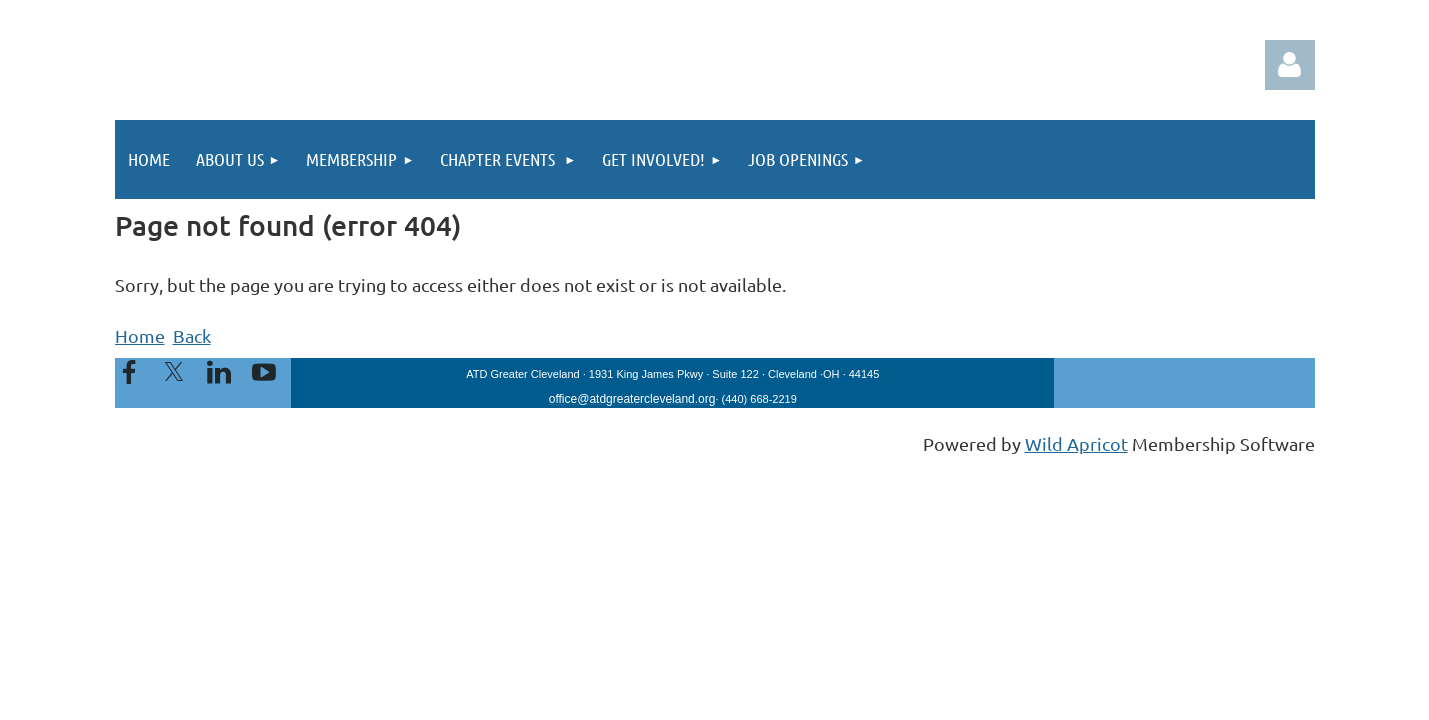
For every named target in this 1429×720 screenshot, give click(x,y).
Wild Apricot (1076, 443)
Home (140, 335)
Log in (1290, 65)
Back (192, 335)
